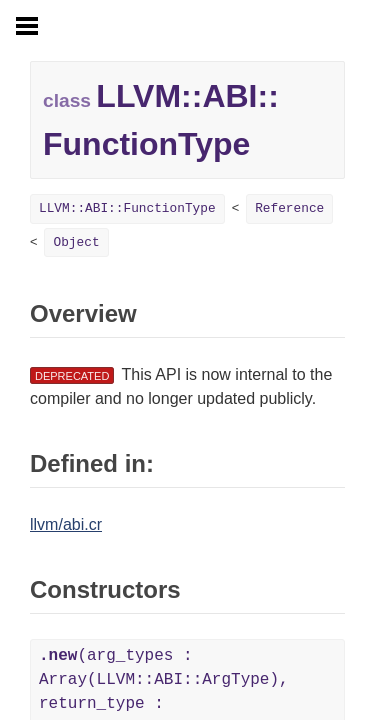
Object (76, 242)
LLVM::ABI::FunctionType (127, 208)
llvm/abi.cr (66, 524)
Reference (289, 208)
